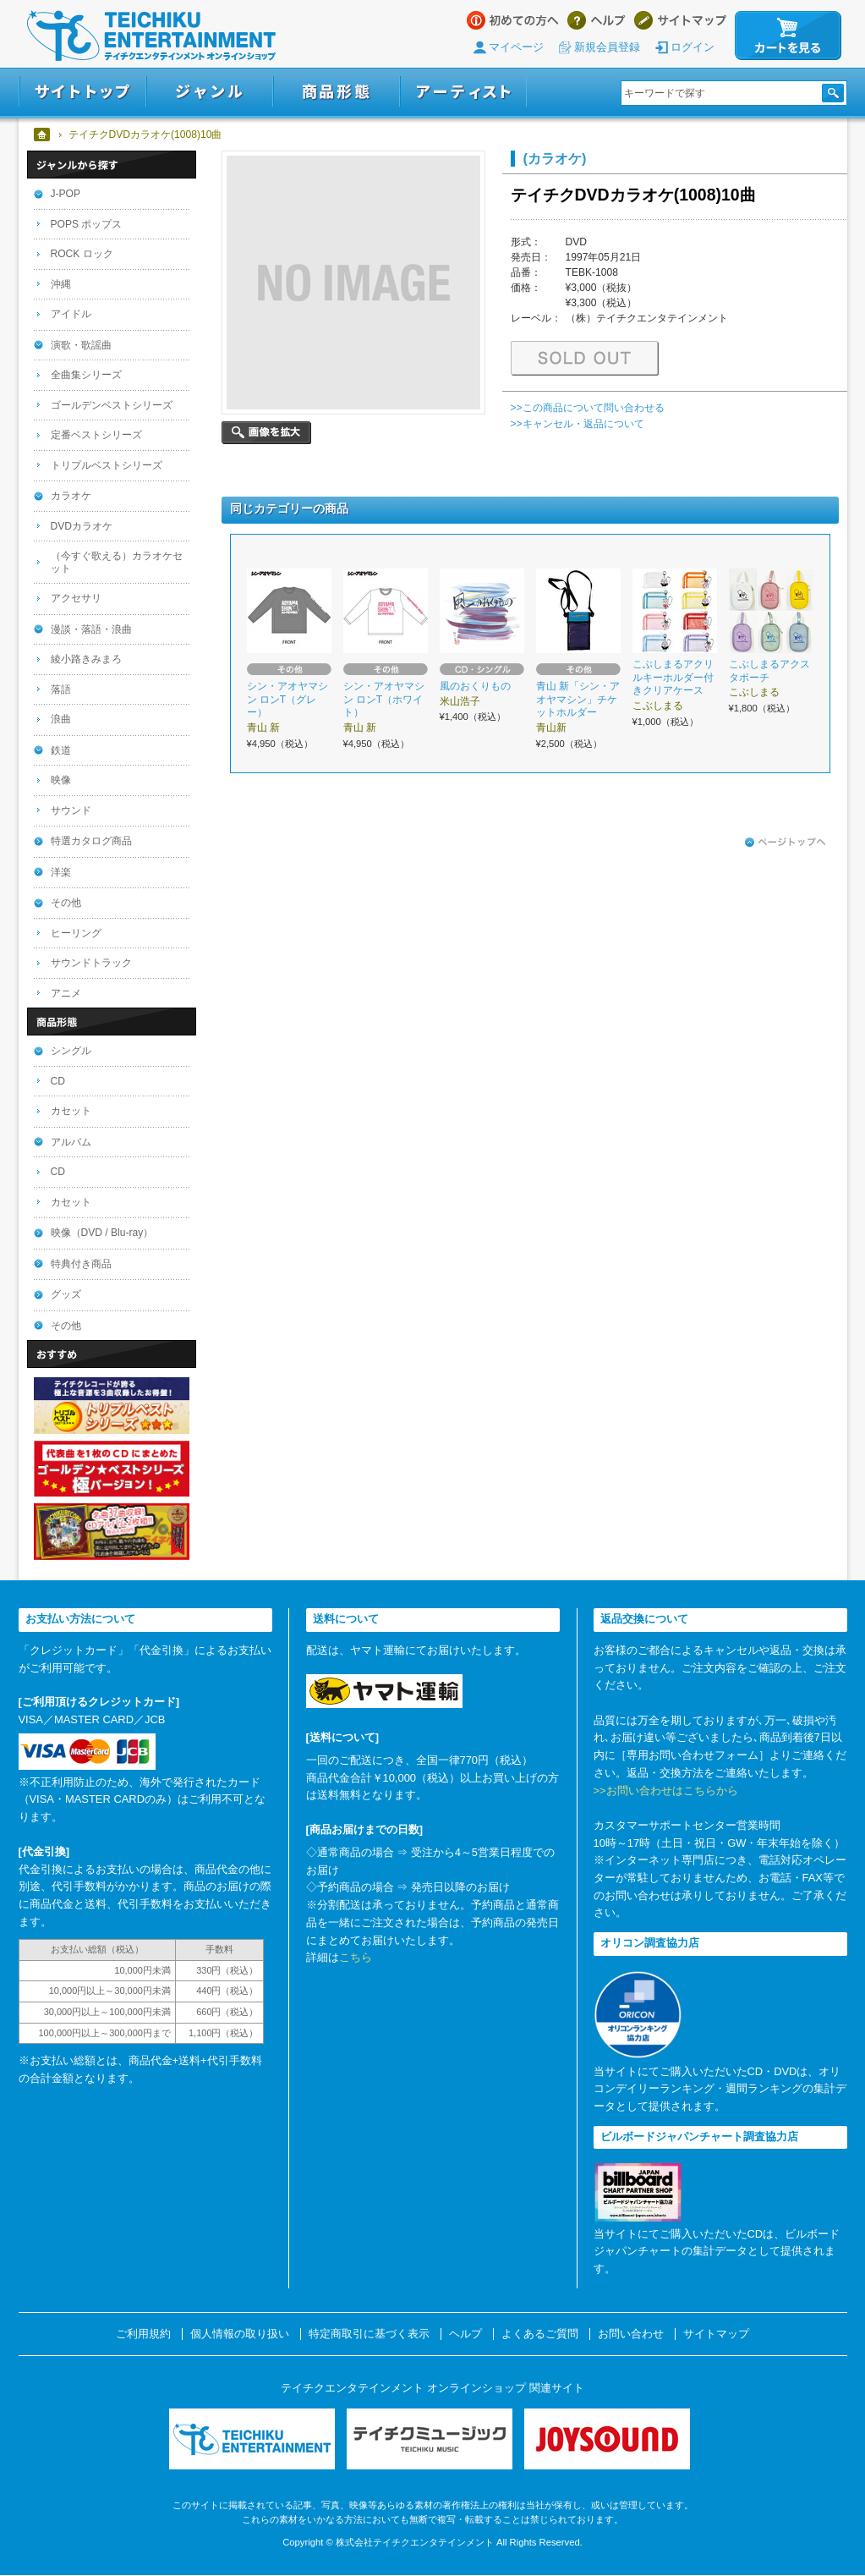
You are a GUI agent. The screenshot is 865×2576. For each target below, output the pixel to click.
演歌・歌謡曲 (81, 345)
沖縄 (61, 284)
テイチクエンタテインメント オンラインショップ (151, 35)
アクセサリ (76, 598)
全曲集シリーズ (86, 375)
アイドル (71, 314)
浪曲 (61, 719)
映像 (61, 780)
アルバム (71, 1142)
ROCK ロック (82, 254)
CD (58, 1081)
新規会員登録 (607, 47)
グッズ (66, 1294)
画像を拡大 (266, 432)
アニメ (66, 993)
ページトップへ (785, 843)
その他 (66, 903)
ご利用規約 (143, 2334)
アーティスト (463, 92)
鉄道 (61, 750)
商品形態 (336, 92)
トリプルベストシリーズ (106, 465)
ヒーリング (76, 933)
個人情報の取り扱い (239, 2334)
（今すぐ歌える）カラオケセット (117, 562)
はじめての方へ (513, 20)
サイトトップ (82, 92)
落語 (61, 689)
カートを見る (788, 35)
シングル (71, 1051)
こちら (355, 1957)
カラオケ (71, 496)
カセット (71, 1111)
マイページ (516, 47)
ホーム (43, 134)
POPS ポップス (87, 224)
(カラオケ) (555, 158)
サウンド (71, 810)
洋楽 (61, 872)
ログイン (692, 47)
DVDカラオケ (82, 526)
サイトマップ (680, 20)
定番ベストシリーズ (96, 435)
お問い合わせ (631, 2334)
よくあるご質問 (539, 2334)
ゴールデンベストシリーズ (111, 405)
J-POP (66, 194)
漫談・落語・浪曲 (91, 629)
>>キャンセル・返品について (577, 424)
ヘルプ (596, 20)
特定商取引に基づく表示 (369, 2334)
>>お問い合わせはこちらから (666, 1790)
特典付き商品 (81, 1264)
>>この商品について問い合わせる (588, 408)
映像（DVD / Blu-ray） (102, 1233)
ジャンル (209, 92)
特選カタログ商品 (91, 841)
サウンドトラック (91, 963)
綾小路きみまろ (86, 659)
